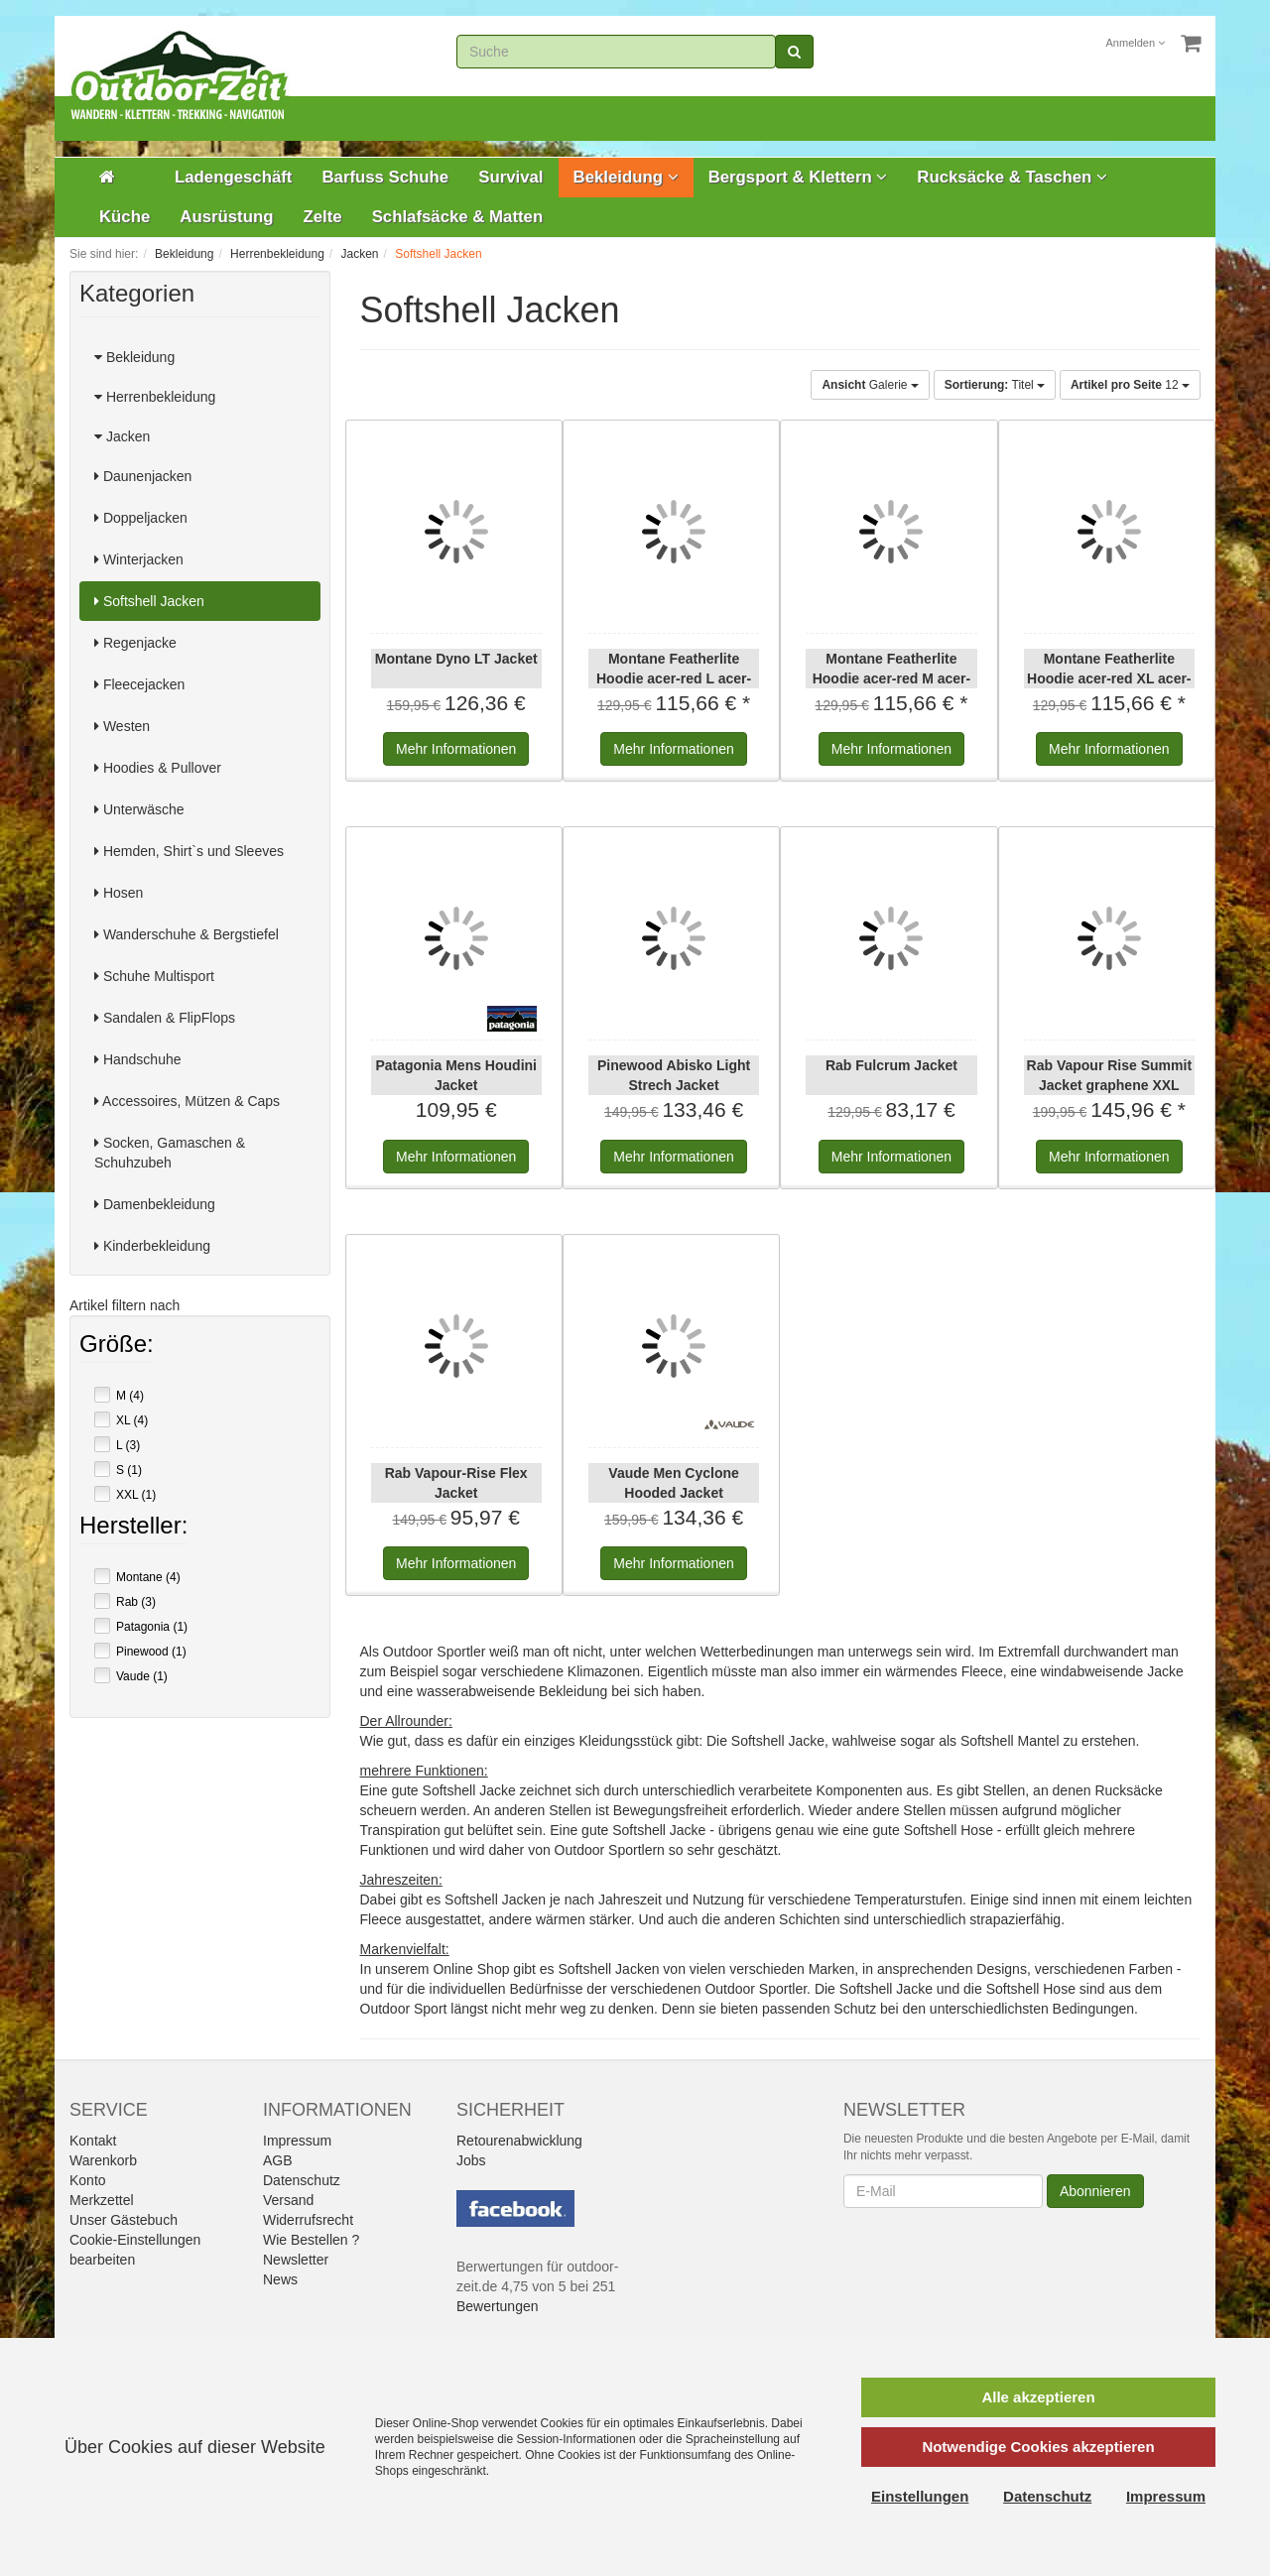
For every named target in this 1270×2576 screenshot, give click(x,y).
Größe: (116, 1346)
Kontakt (92, 2140)
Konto (87, 2180)
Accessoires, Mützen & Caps (187, 1101)
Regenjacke (135, 643)
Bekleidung (626, 177)
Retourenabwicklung (519, 2140)
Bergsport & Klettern (798, 177)
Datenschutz (301, 2180)
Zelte (322, 216)
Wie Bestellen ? (311, 2240)
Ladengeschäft (233, 177)
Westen (122, 726)
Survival (510, 177)
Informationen (456, 749)
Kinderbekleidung (152, 1246)
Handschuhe (138, 1059)
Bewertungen (497, 2306)
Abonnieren (1095, 2191)
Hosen (118, 893)
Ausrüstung (226, 216)
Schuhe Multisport (154, 976)
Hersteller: (133, 1527)
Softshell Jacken (149, 601)
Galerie (870, 385)
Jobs (471, 2160)
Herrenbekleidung (154, 397)
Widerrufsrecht (308, 2220)
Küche (124, 216)
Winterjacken (139, 559)
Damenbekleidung (154, 1204)
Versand (288, 2200)
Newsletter (295, 2260)
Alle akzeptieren (1037, 2397)
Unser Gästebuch (123, 2220)
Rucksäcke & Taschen (1012, 177)
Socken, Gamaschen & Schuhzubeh (169, 1152)
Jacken (122, 436)
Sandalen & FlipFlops (164, 1018)
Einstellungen (919, 2496)
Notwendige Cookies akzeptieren (1038, 2446)
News (280, 2279)
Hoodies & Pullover (157, 768)
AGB (278, 2160)
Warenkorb (103, 2160)
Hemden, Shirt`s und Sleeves (189, 851)
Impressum (297, 2140)
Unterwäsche (139, 809)
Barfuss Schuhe (384, 177)
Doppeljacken (141, 518)
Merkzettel (101, 2200)
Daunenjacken (142, 476)
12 (1130, 385)
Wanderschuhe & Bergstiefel (186, 934)
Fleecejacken (139, 684)
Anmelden (1136, 43)
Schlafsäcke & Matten (458, 216)
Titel (995, 385)
